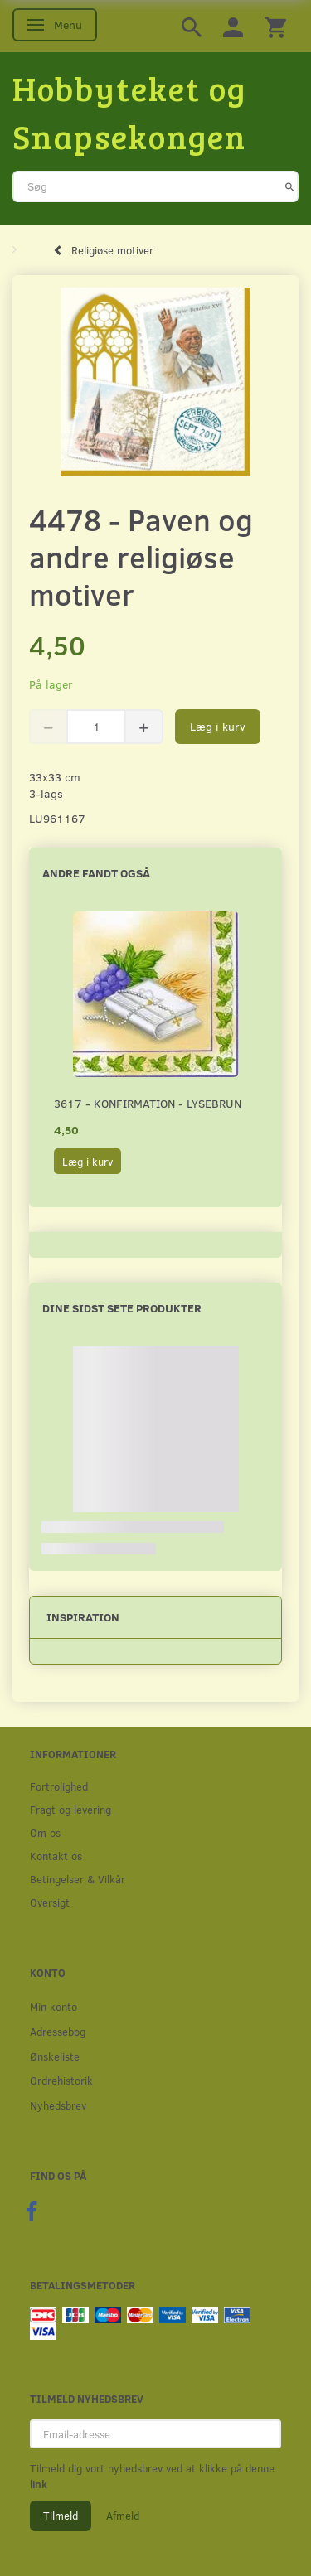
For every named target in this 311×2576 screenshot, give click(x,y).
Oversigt (50, 1902)
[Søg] (289, 186)
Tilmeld (60, 2515)
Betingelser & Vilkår (77, 1879)
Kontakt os (56, 1856)
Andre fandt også (96, 873)
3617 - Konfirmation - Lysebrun (147, 1103)
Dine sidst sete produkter (122, 1308)
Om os (45, 1832)
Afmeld (122, 2515)
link (38, 2484)
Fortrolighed (59, 1786)
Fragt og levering (70, 1809)
